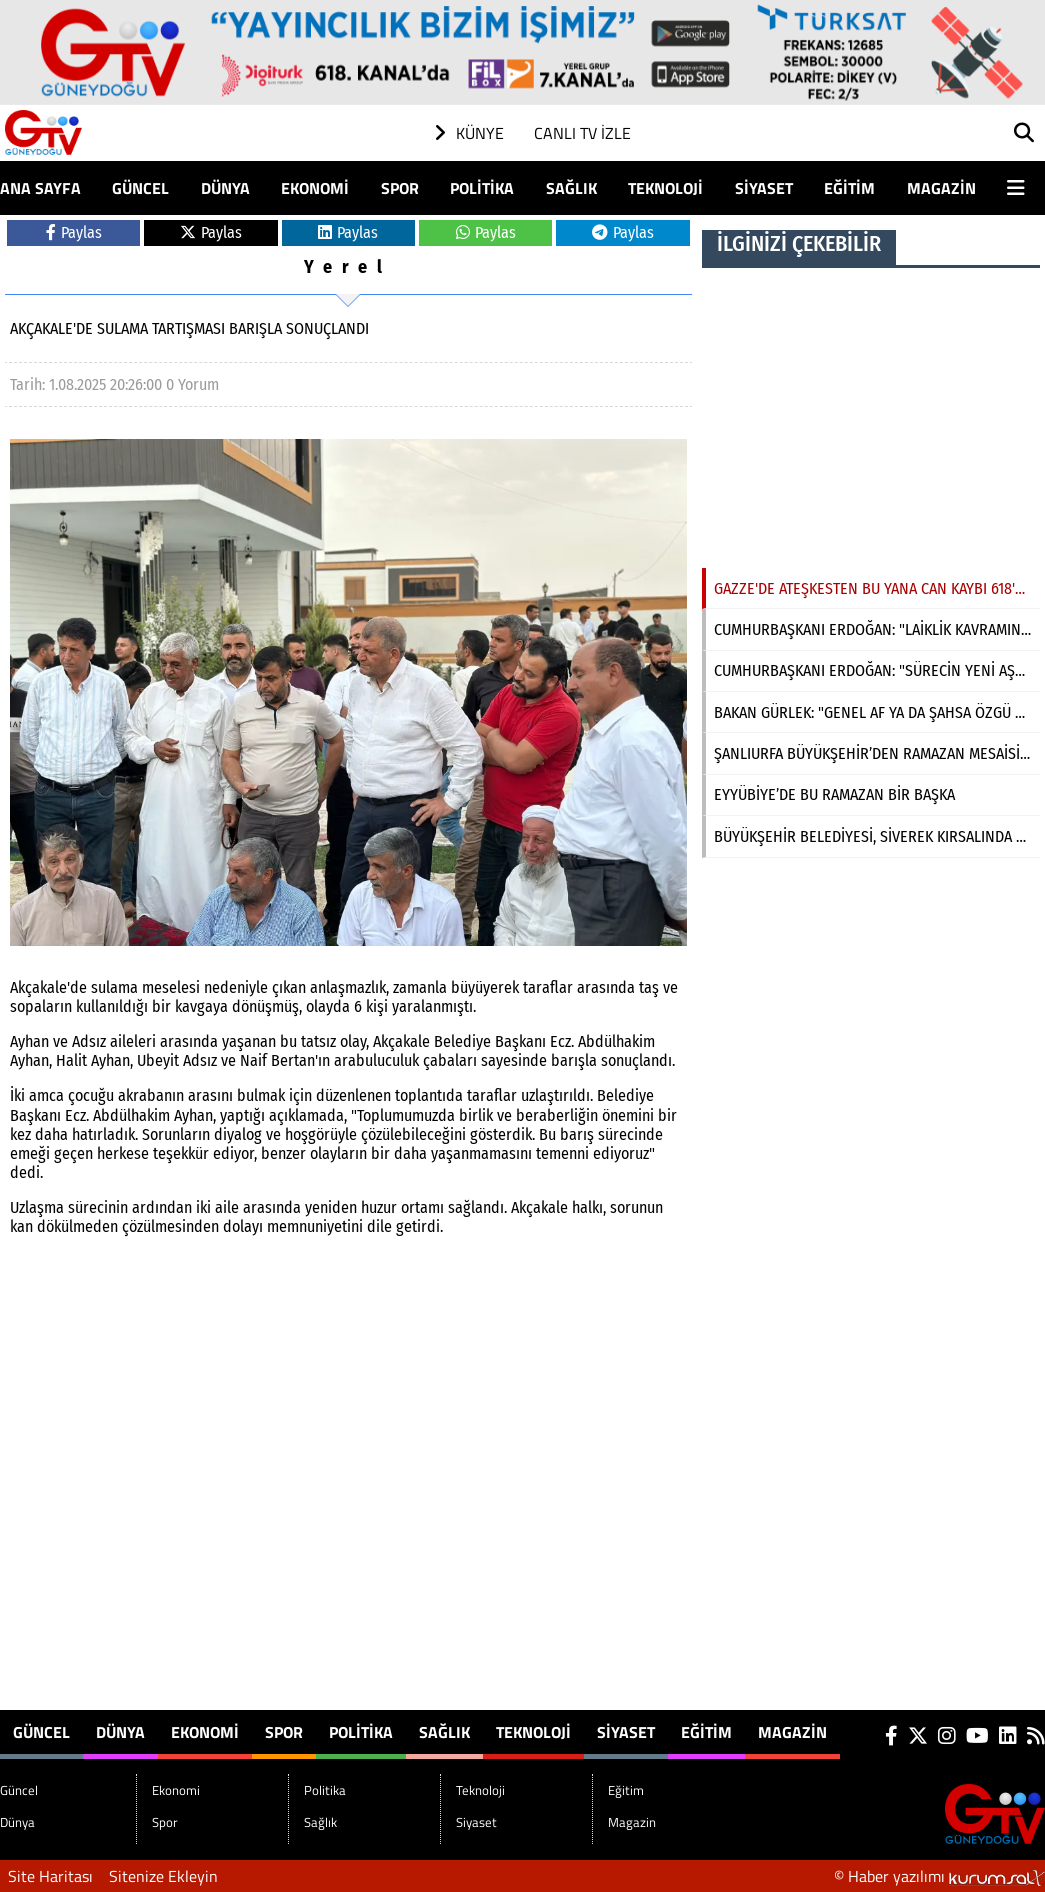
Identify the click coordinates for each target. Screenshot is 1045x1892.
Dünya (225, 188)
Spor (400, 188)
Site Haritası (50, 1876)
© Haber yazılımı (939, 1876)
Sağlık (571, 188)
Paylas (74, 232)
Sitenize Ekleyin (163, 1876)
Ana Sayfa (40, 188)
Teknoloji (665, 188)
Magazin (941, 188)
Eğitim (849, 188)
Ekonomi (315, 188)
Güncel (140, 188)
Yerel (348, 267)
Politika (482, 188)
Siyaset (764, 188)
